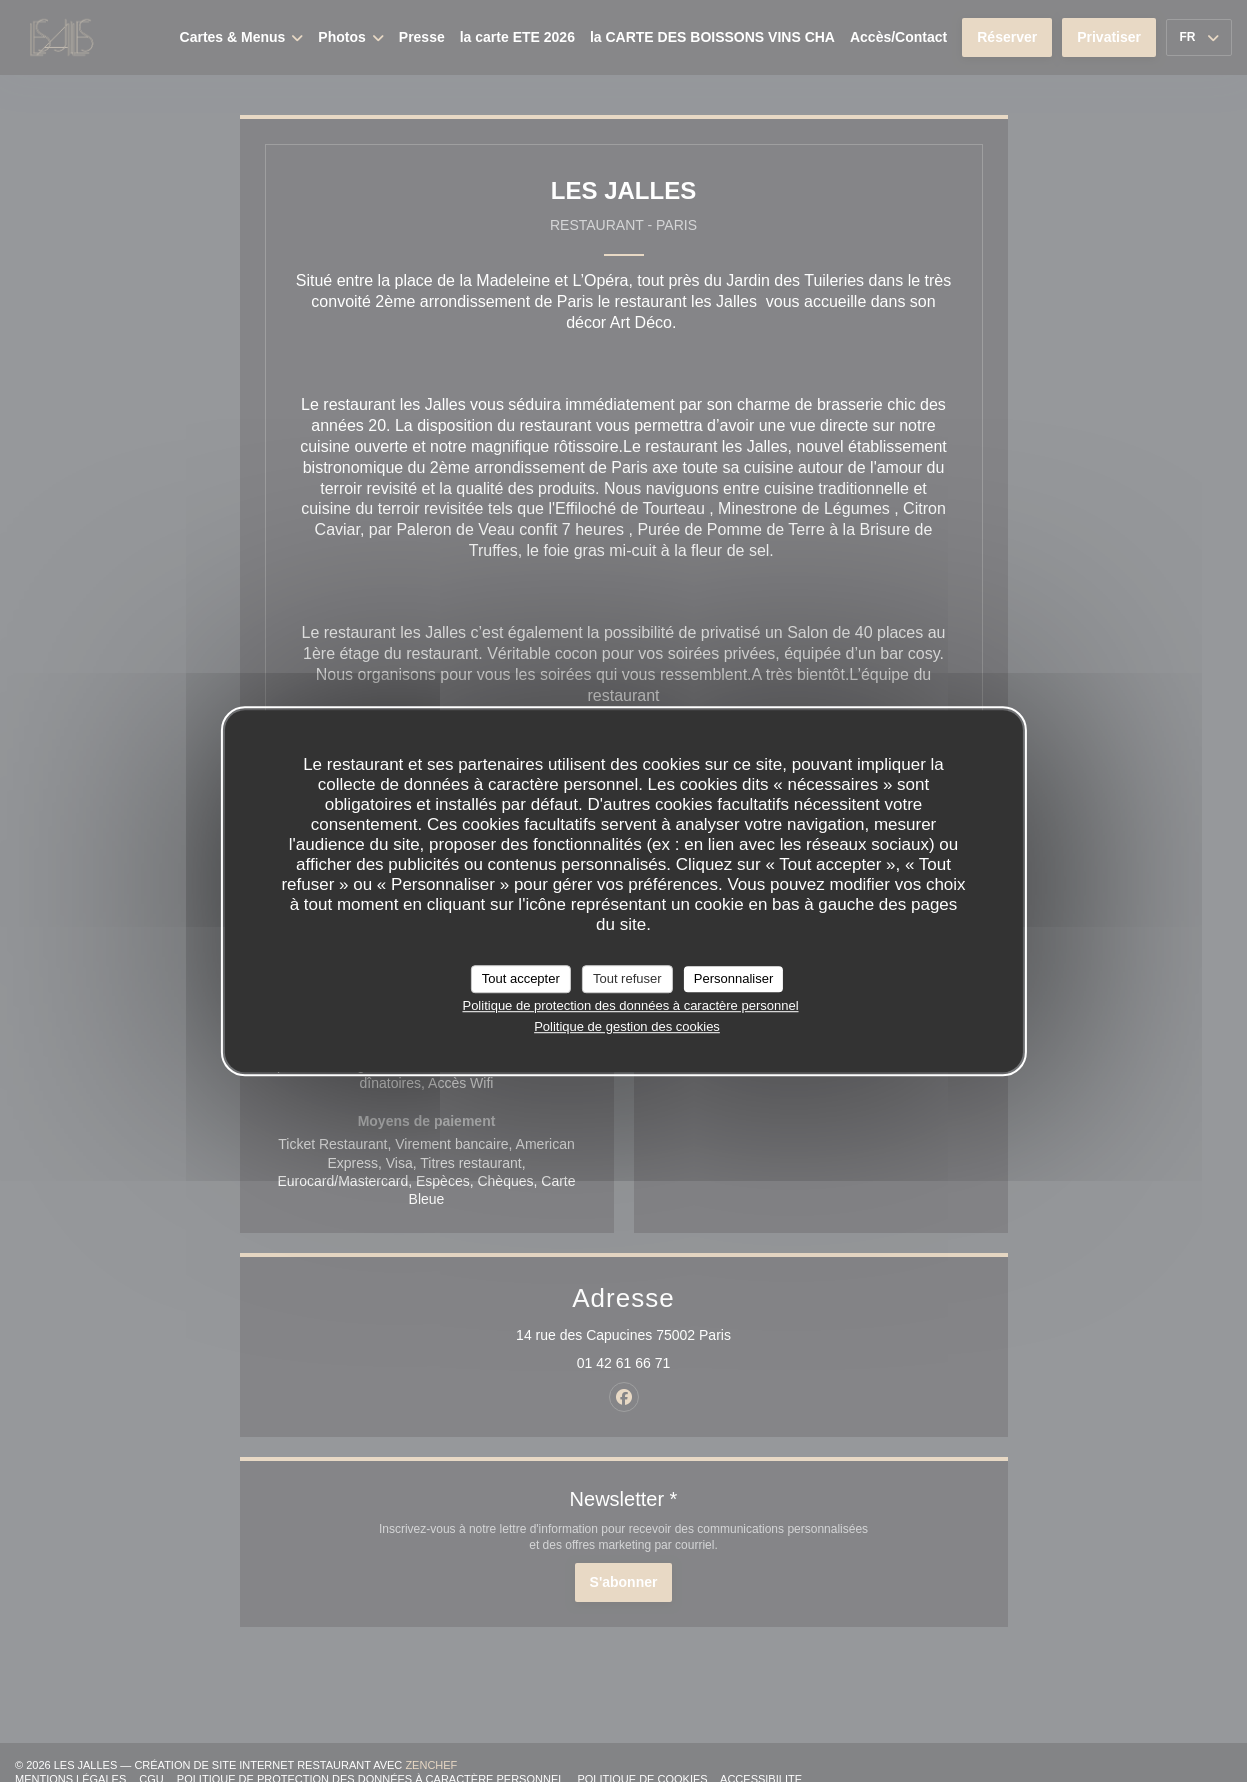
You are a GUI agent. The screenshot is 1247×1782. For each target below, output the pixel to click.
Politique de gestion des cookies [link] (627, 1026)
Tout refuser (627, 978)
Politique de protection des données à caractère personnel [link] (630, 1005)
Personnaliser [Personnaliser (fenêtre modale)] (734, 978)
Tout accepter (521, 978)
